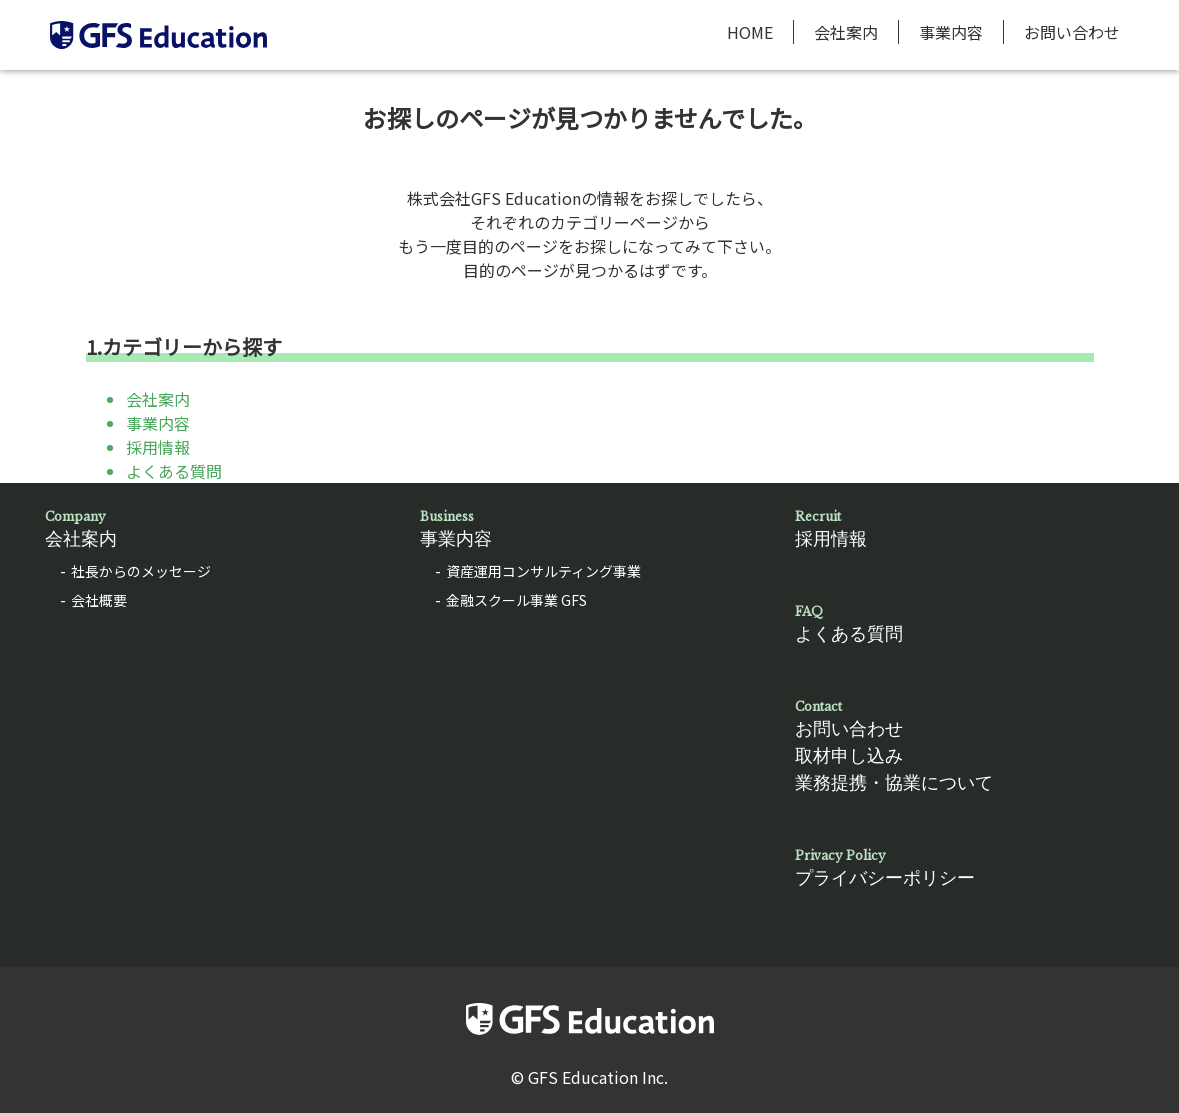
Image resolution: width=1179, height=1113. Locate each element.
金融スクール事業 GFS (516, 600)
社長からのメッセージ (141, 571)
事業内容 (951, 32)
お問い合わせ (1072, 32)
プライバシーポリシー (965, 867)
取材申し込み (849, 756)
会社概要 (99, 600)
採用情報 (158, 447)
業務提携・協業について (894, 783)
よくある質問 (174, 471)
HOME (750, 32)
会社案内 (846, 32)
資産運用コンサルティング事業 (543, 571)
